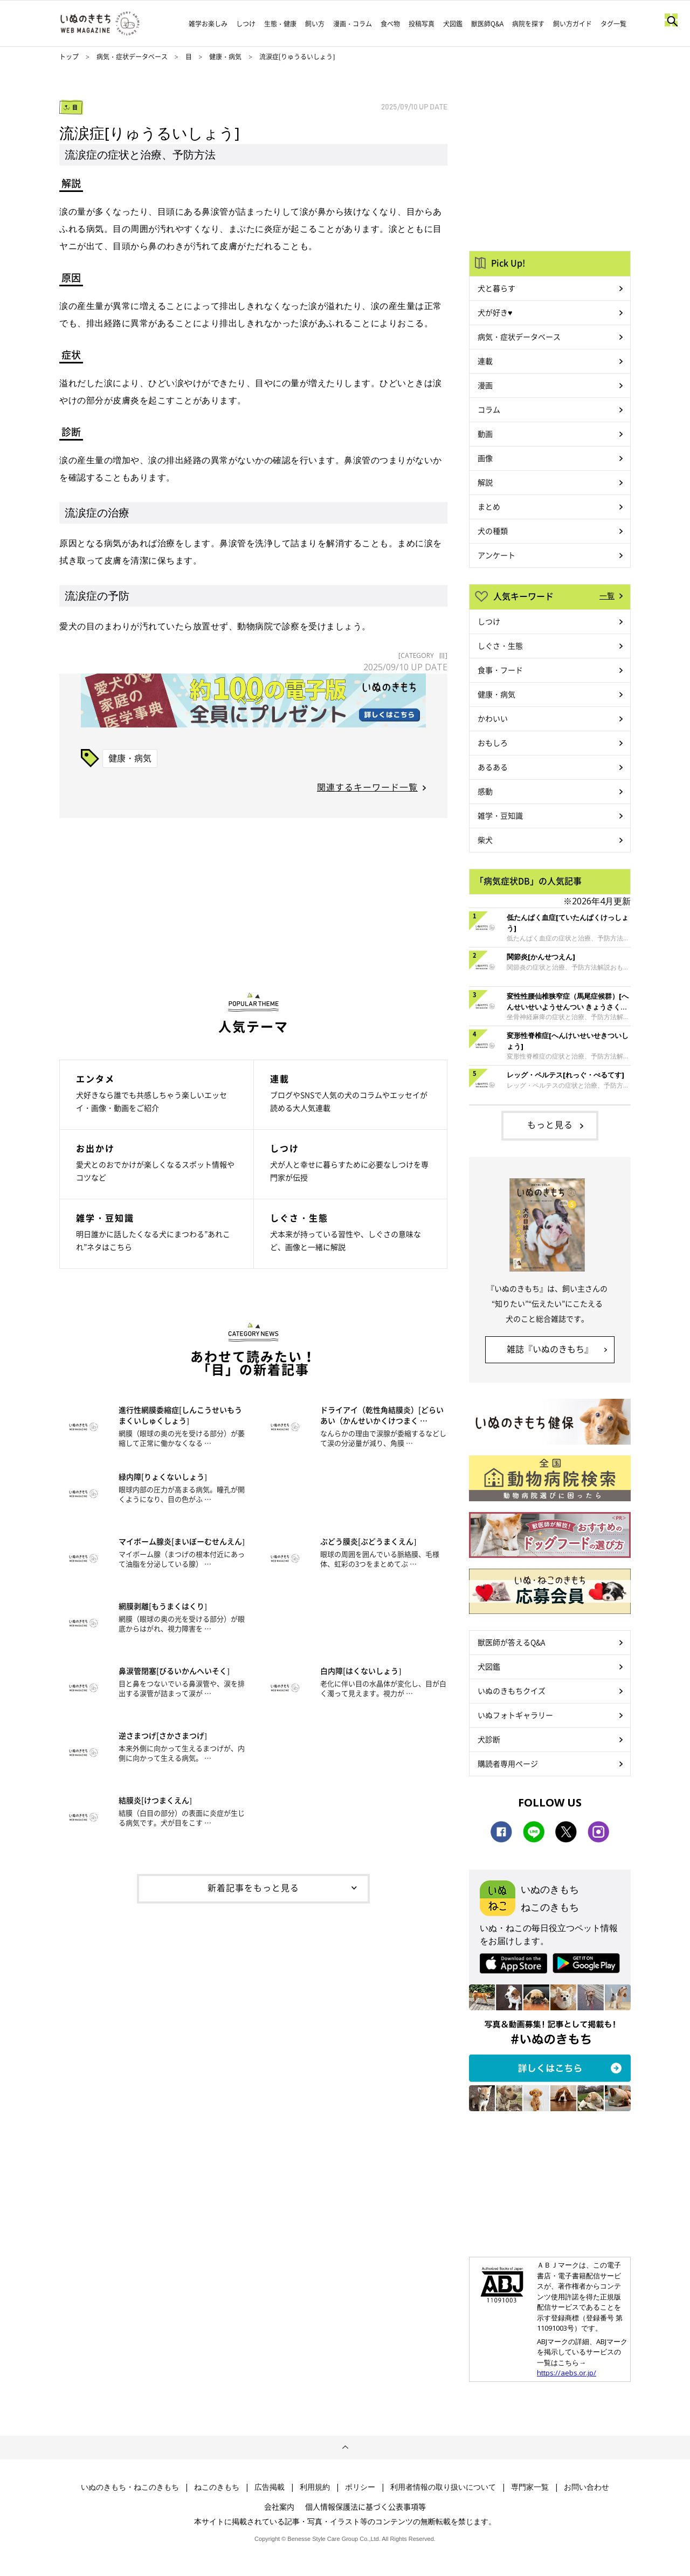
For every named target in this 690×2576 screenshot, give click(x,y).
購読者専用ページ (508, 1763)
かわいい (493, 718)
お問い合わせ (586, 2487)
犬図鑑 (453, 23)
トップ (69, 56)
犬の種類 (493, 530)
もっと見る (550, 1124)
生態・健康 (280, 23)
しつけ (246, 23)
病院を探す (528, 23)
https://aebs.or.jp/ (566, 2373)
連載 (485, 360)
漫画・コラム (352, 23)
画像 (485, 457)
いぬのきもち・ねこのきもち (130, 2487)
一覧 (607, 595)
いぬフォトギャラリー (515, 1714)
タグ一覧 (613, 23)
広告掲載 (269, 2487)
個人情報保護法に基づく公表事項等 (365, 2506)
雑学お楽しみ (208, 23)
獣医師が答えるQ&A (511, 1642)
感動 (485, 791)
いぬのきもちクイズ (512, 1690)
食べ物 (390, 23)
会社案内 (279, 2506)
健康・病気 (225, 56)
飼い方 (315, 23)
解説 (485, 482)
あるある (493, 766)
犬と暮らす (496, 288)
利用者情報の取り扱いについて (443, 2487)
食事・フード (500, 669)
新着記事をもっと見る (253, 1887)
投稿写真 (421, 23)
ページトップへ (345, 2448)
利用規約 (315, 2487)
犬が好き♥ (495, 312)
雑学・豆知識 (500, 815)
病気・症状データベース (132, 56)
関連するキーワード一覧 (367, 786)
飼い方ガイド (572, 23)
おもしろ (493, 742)
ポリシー (360, 2487)
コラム (489, 409)
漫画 (485, 385)
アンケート (496, 554)
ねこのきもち (216, 2487)
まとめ (489, 506)
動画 (485, 433)
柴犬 (485, 839)
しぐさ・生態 (500, 645)
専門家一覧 (530, 2487)
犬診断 (489, 1739)
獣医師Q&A (487, 23)
